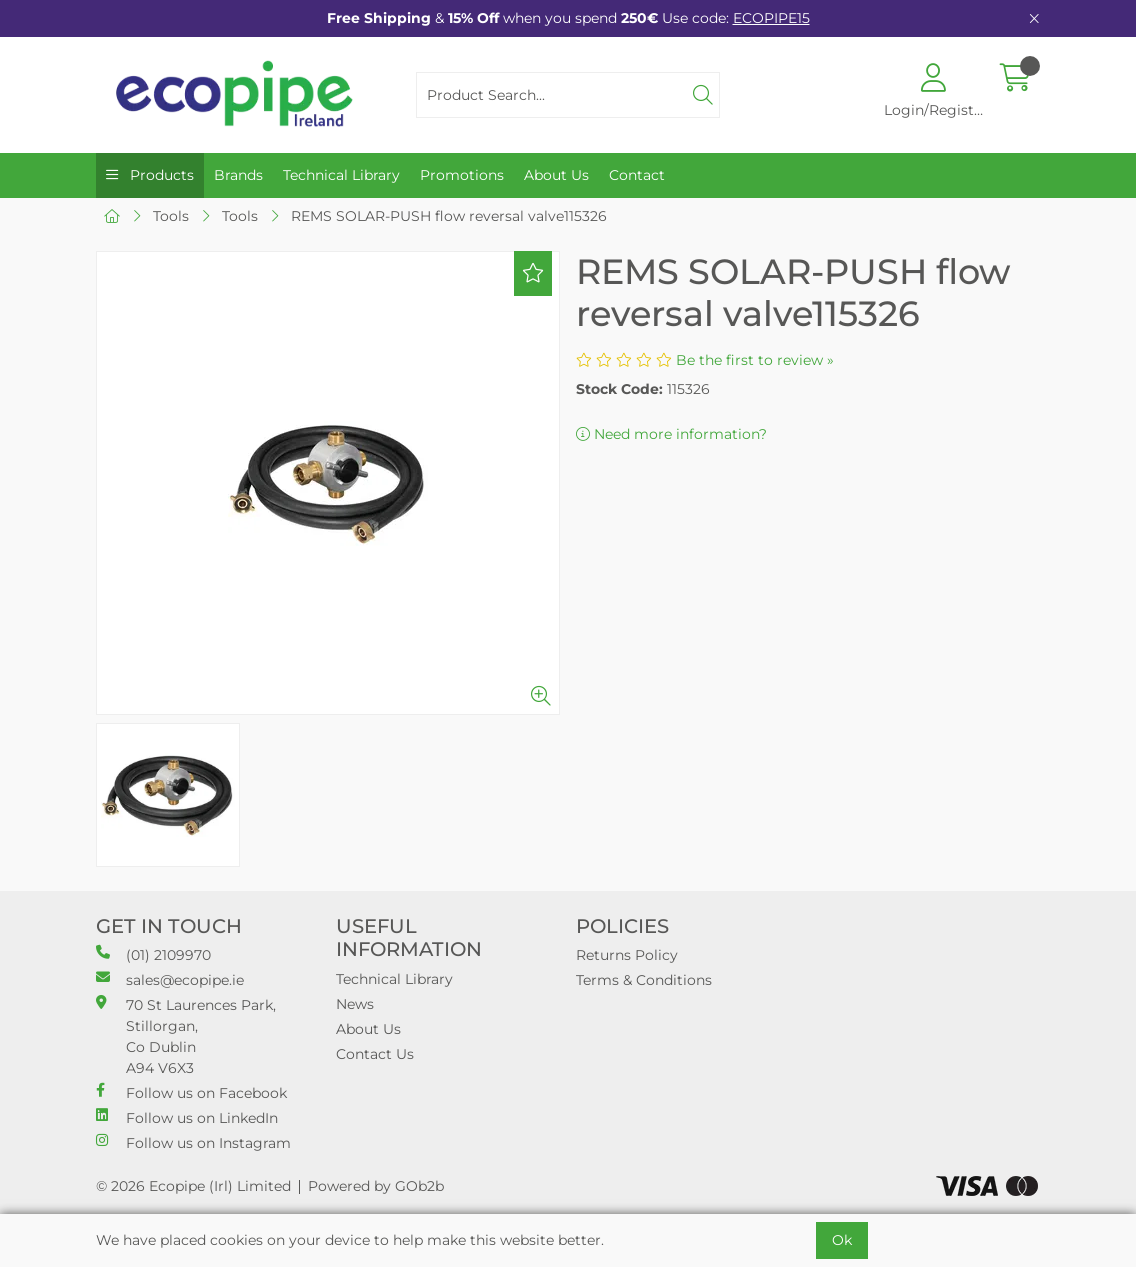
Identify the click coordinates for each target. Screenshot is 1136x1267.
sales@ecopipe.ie (170, 979)
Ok (842, 1240)
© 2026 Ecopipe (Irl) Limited (193, 1186)
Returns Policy (627, 955)
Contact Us (375, 1054)
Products (160, 175)
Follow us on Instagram (193, 1142)
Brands (238, 175)
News (355, 1004)
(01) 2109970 (153, 954)
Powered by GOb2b (376, 1186)
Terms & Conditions (644, 980)
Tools (171, 216)
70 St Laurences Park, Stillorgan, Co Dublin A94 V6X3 (186, 1036)
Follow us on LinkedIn (187, 1117)
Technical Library (341, 175)
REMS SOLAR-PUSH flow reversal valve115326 (449, 216)
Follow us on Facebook (191, 1092)
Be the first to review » (755, 360)
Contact (637, 175)
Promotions (462, 175)
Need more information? (671, 434)
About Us (556, 175)
